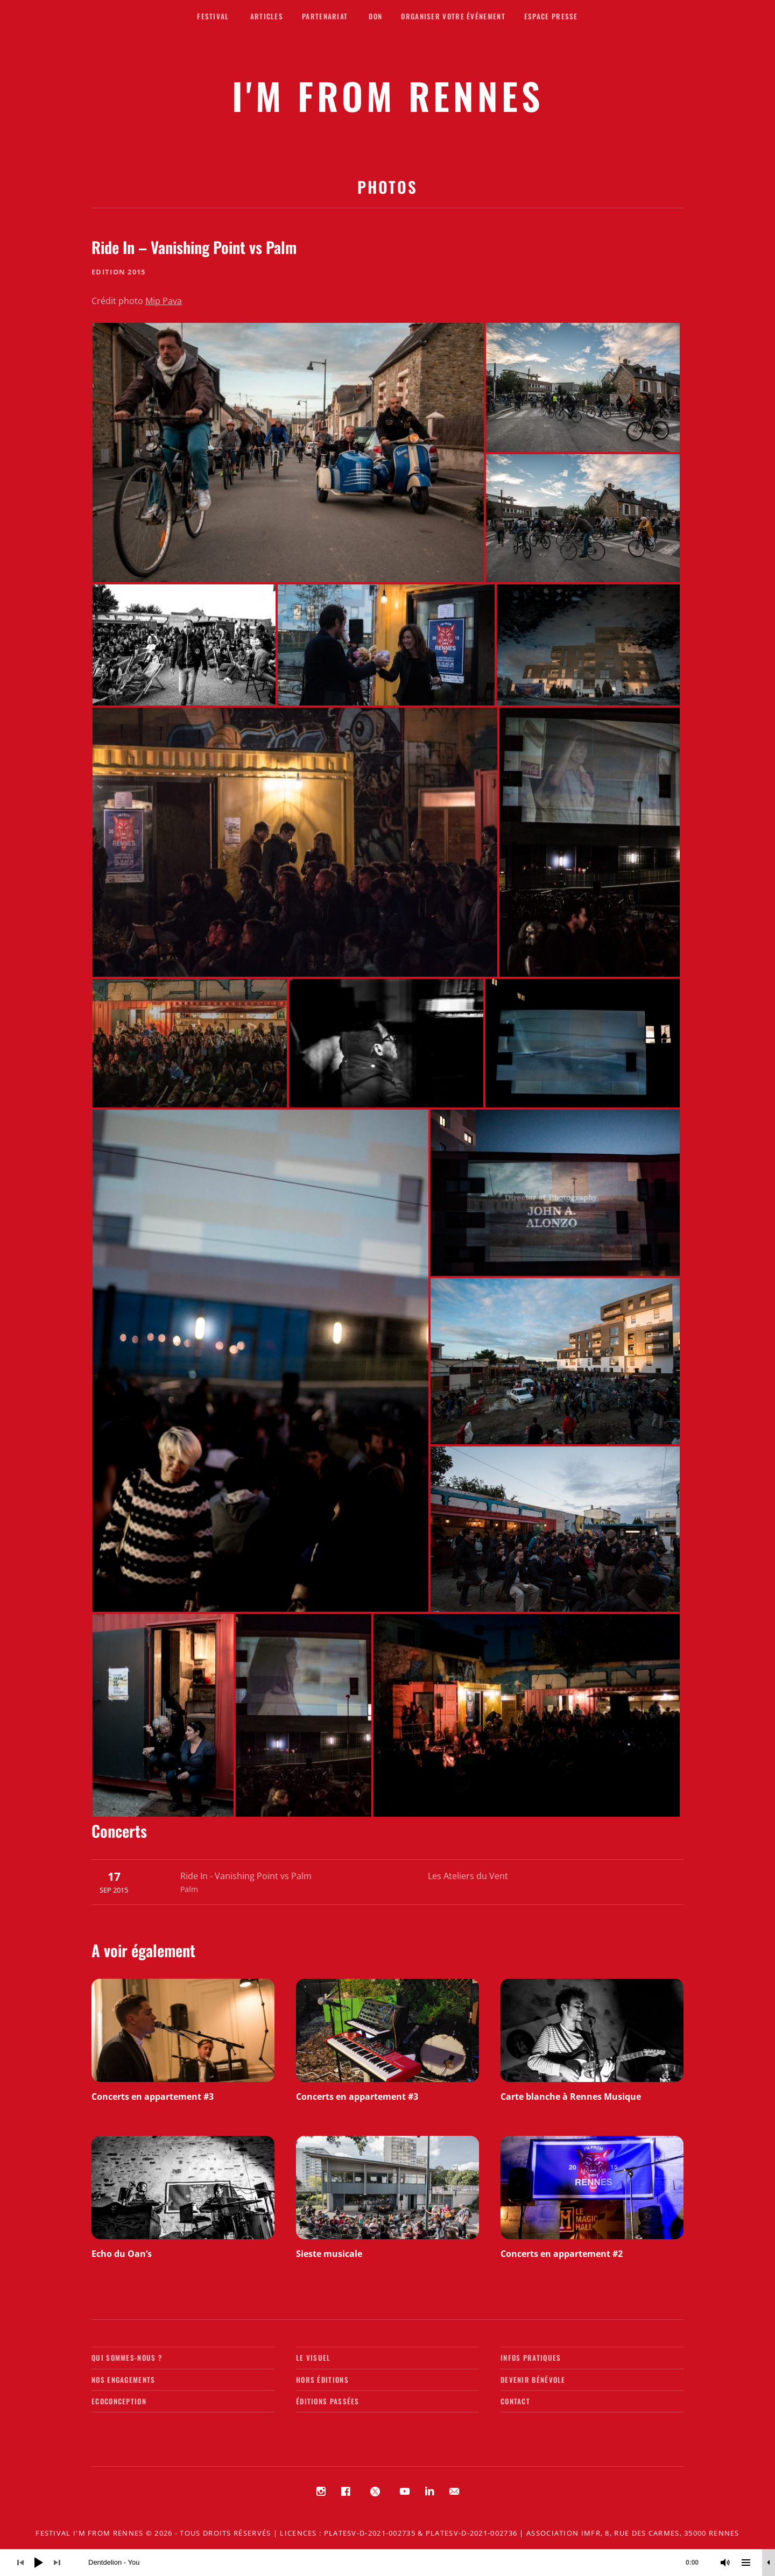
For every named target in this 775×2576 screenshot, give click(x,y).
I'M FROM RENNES (388, 95)
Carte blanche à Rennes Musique (571, 2096)
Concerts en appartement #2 (562, 2254)
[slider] (399, 2562)
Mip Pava (163, 301)
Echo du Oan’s (121, 2254)
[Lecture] (38, 2562)
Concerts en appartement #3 (152, 2096)
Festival (213, 16)
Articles (266, 16)
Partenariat (325, 16)
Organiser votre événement (453, 16)
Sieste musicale (329, 2254)
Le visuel (313, 2357)
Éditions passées (328, 2401)
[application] (387, 2562)
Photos (387, 186)
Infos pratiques (531, 2357)
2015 (136, 272)
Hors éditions (322, 2379)
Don (375, 16)
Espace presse (551, 16)
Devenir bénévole (533, 2379)
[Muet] (725, 2562)
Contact (515, 2401)
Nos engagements (123, 2379)
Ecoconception (118, 2401)
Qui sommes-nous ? (126, 2357)
